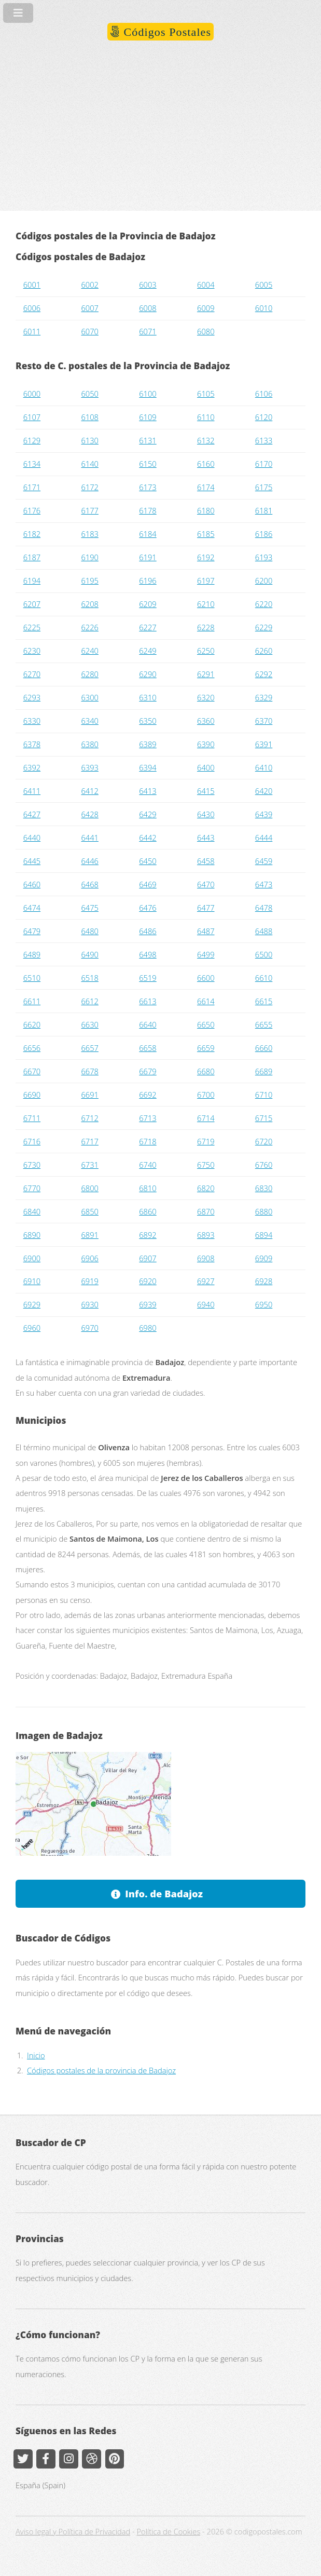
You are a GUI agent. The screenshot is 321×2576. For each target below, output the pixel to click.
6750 (205, 1164)
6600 (205, 978)
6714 (205, 1118)
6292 (263, 674)
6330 (31, 721)
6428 (89, 814)
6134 (31, 463)
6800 (89, 1188)
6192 (205, 557)
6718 (147, 1141)
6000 (31, 393)
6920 (147, 1281)
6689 (263, 1071)
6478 (263, 907)
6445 (31, 861)
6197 (205, 580)
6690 (31, 1094)
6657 (89, 1048)
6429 (147, 814)
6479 (31, 931)
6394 (147, 767)
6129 (31, 440)
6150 (147, 463)
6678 (89, 1071)
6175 (263, 487)
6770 (31, 1188)
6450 (147, 861)
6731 (89, 1164)
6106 (263, 393)
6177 (89, 510)
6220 (263, 604)
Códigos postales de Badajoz (80, 256)
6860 (147, 1211)
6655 (263, 1024)
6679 (147, 1071)
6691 (89, 1094)
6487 (205, 931)
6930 (89, 1304)
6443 (205, 837)
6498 (147, 954)
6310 (147, 697)
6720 (263, 1141)
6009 (205, 308)
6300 (89, 697)
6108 (89, 417)
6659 (205, 1048)
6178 (147, 510)
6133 (263, 440)
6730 (31, 1164)
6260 (263, 650)
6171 (31, 487)
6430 (205, 814)
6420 (263, 791)
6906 (89, 1258)
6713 (147, 1118)
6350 (147, 721)
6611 (31, 1001)
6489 (31, 954)
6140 (89, 463)
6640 (147, 1024)
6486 (147, 931)
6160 (205, 463)
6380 (89, 744)
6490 (89, 954)
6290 (147, 674)
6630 (89, 1024)
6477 (205, 907)
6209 (147, 604)
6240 (89, 650)
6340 (89, 721)
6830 (263, 1188)
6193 (263, 557)
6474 (31, 907)
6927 (205, 1281)
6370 (263, 721)
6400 (205, 767)
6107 (31, 417)
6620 (31, 1024)
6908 (205, 1258)
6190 (89, 557)
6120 (263, 417)
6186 (263, 534)
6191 (147, 557)
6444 (263, 837)
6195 (89, 580)
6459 (263, 861)
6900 (31, 1258)
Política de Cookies (169, 2531)
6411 (31, 791)
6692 (147, 1094)
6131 (147, 440)
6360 (205, 721)
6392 (31, 767)
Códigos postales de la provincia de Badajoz (101, 2070)
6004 (205, 284)
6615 (263, 1001)
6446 (89, 861)
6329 (263, 697)
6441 (89, 837)
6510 (31, 978)
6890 (31, 1235)
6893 (205, 1235)
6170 (263, 463)
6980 (147, 1328)
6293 (31, 697)
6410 (263, 767)
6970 (89, 1328)
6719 (205, 1141)
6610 (263, 978)
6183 (89, 534)
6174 (205, 487)
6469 (147, 884)
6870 (205, 1211)
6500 (263, 954)
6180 (205, 510)
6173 (147, 487)
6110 (205, 417)
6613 (147, 1001)
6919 (89, 1281)
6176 (31, 510)
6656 (31, 1048)
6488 (263, 931)
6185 (205, 534)
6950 (263, 1304)
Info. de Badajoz (164, 1893)
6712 (89, 1118)
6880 (263, 1211)
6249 (147, 650)
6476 (147, 907)
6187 (31, 557)
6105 (205, 393)
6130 (89, 440)
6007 (89, 308)
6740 (147, 1164)
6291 (205, 674)
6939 (147, 1304)
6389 (147, 744)
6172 (89, 487)
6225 (31, 627)
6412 (89, 791)
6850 (89, 1211)
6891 (89, 1235)
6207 (31, 604)
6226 (89, 627)
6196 (147, 580)
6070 (89, 331)
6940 (205, 1304)
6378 (31, 744)
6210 (205, 604)
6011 (31, 331)
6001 (31, 284)
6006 (31, 308)
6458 (205, 861)
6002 (89, 284)
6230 (31, 650)
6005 (263, 284)
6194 (31, 580)
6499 (205, 954)
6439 (263, 814)
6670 (31, 1071)
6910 (31, 1281)
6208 (89, 604)
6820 (205, 1188)
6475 (89, 907)
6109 (147, 417)
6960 (31, 1328)
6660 (263, 1048)
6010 (263, 308)
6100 (147, 393)
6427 (31, 814)
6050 (89, 393)
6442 (147, 837)
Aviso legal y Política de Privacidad (73, 2531)
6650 (205, 1024)
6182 (31, 534)
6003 (147, 284)
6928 (263, 1281)
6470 (205, 884)
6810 (147, 1188)
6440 (31, 837)
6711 (31, 1118)
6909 (263, 1258)
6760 (263, 1164)
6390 (205, 744)
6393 (89, 767)
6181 (263, 510)
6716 (31, 1141)
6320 (205, 697)
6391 (263, 744)
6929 (31, 1304)
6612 (89, 1001)
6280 (89, 674)
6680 (205, 1071)
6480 (89, 931)
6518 (89, 978)
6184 (147, 534)
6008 (147, 308)
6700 (205, 1094)
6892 (147, 1235)
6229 (263, 627)
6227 (147, 627)
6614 (205, 1001)
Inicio (36, 2055)
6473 (263, 884)
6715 (263, 1118)
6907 (147, 1258)
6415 (205, 791)
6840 (31, 1211)
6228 (205, 627)
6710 (263, 1094)
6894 (263, 1235)
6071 (147, 331)
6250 (205, 650)
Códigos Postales (165, 31)
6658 (147, 1048)
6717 (89, 1141)
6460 (31, 884)
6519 (147, 978)
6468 (89, 884)
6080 (205, 331)
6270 (31, 674)
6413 (147, 791)
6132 (205, 440)
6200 (263, 580)
